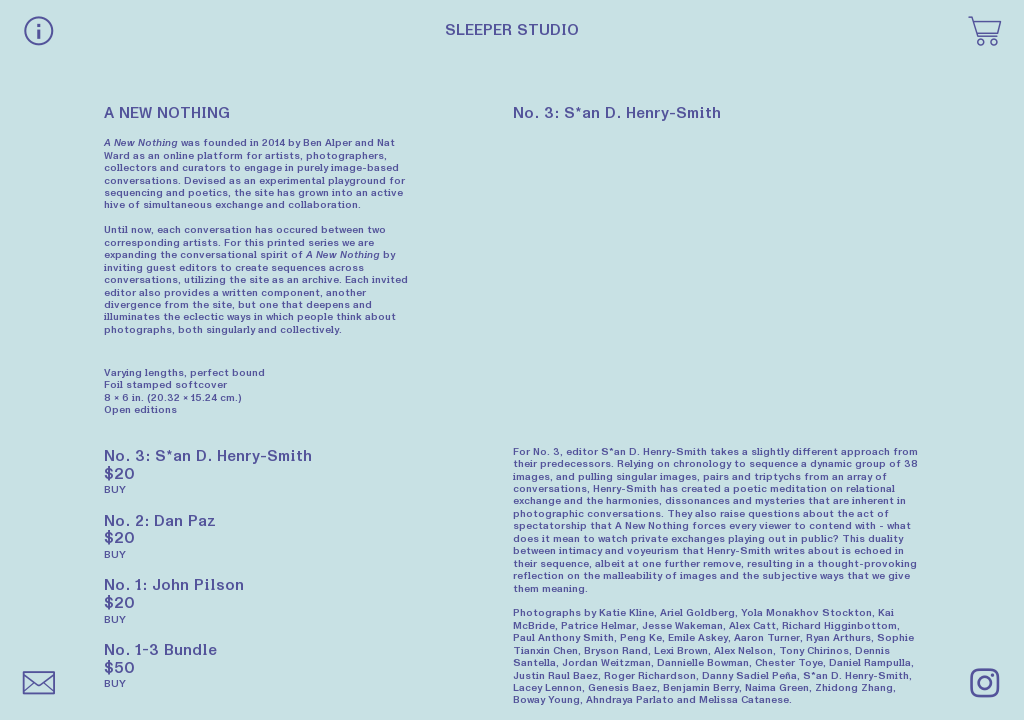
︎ (985, 685)
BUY (115, 490)
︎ (39, 33)
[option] (716, 274)
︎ (985, 33)
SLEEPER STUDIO (512, 30)
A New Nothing (141, 143)
